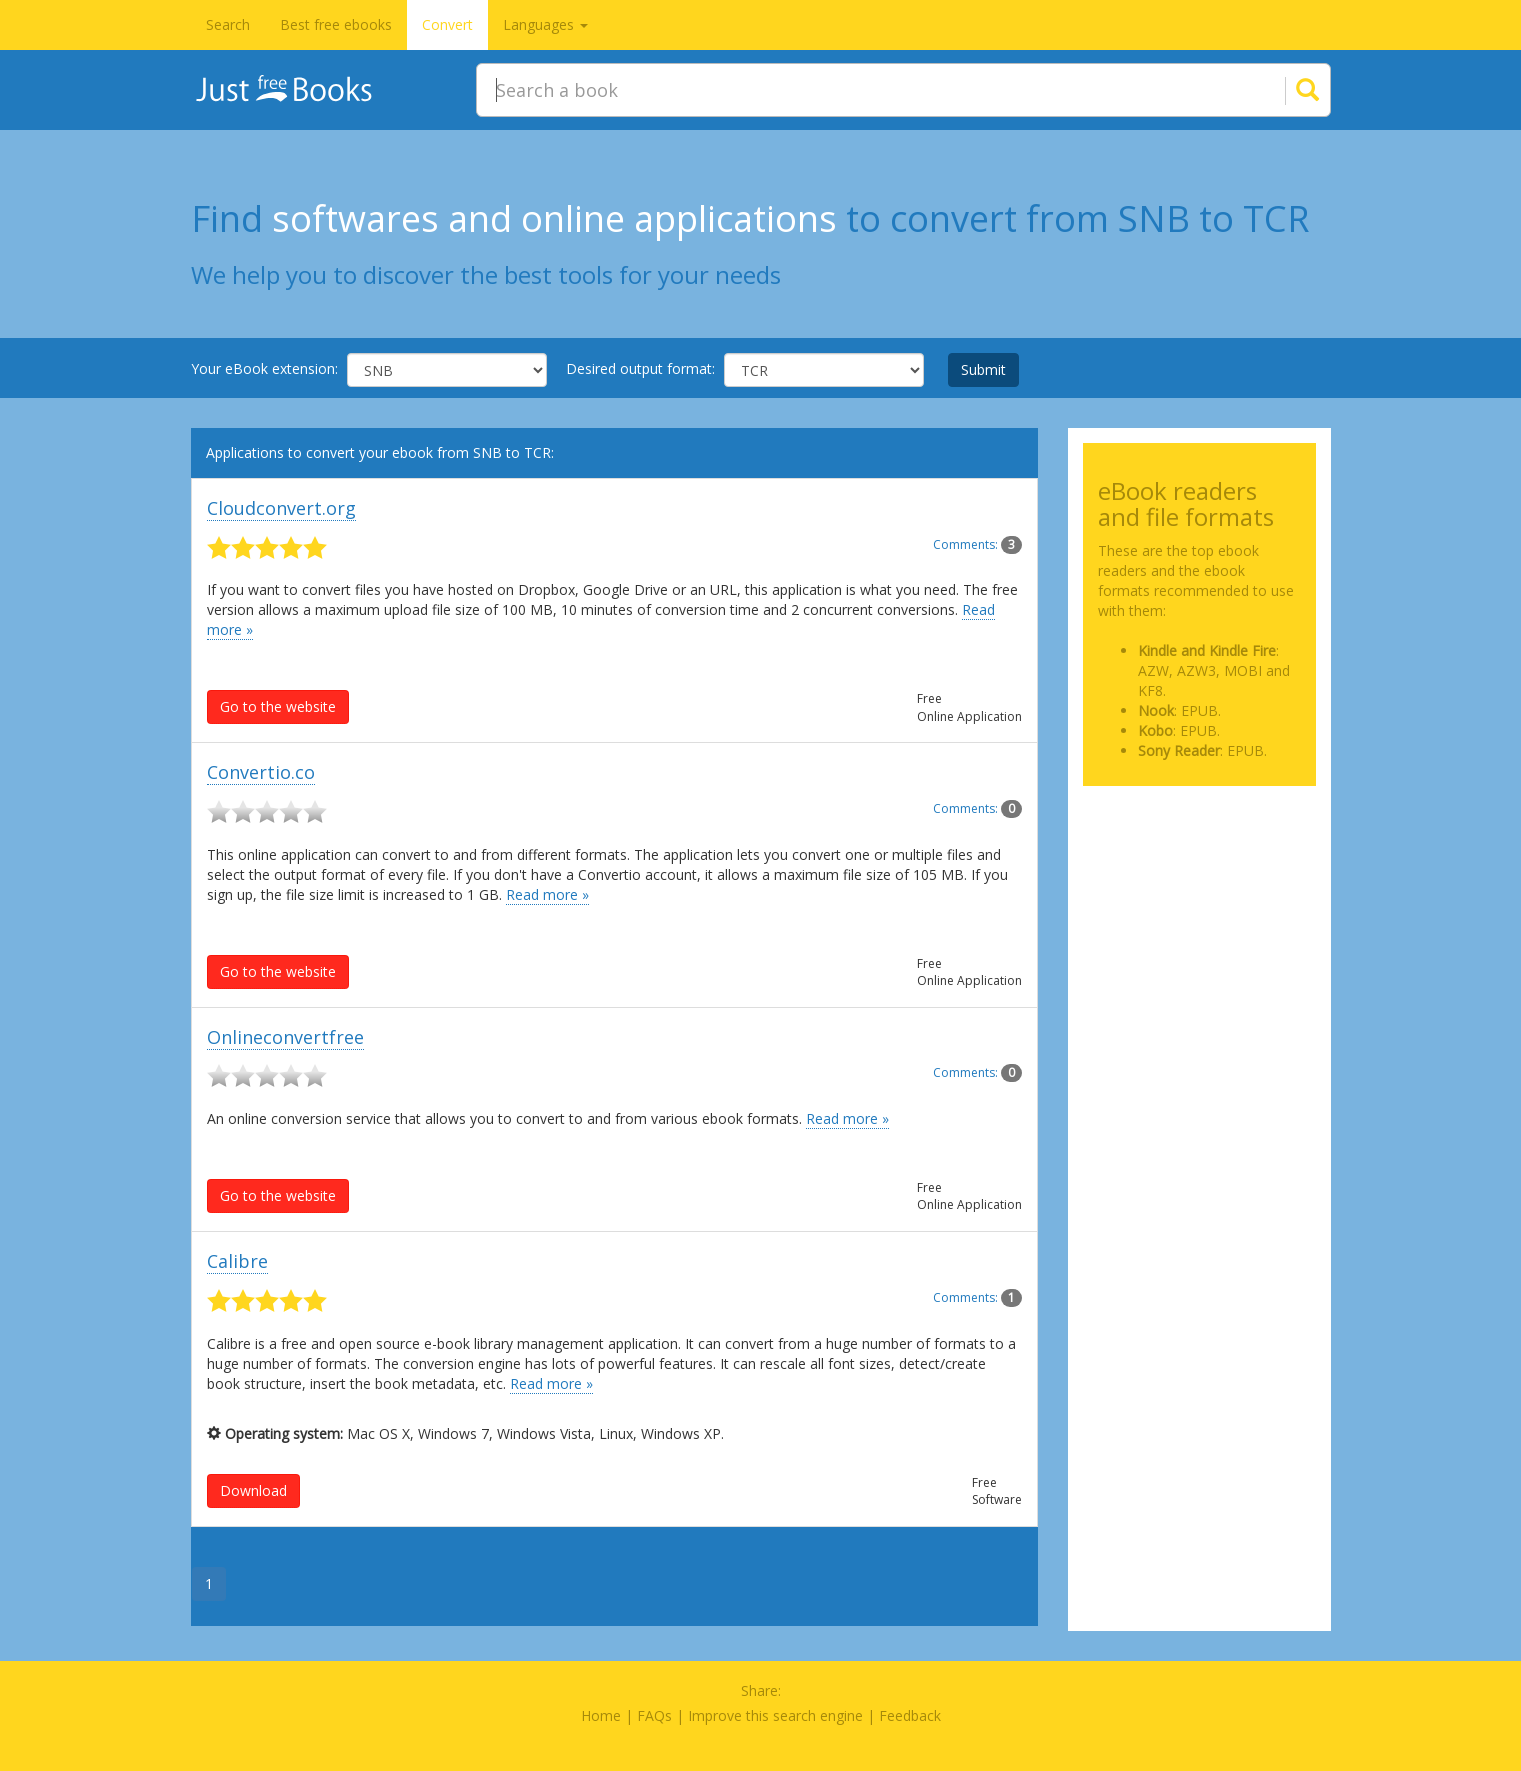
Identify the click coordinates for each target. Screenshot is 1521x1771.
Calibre (237, 1261)
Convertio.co (261, 772)
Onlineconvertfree (285, 1037)
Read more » (547, 894)
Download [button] (253, 1490)
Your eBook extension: (264, 368)
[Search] (1283, 90)
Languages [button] (545, 24)
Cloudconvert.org (281, 508)
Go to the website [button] (278, 706)
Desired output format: (640, 368)
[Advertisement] (1199, 901)
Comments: (977, 544)
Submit (983, 369)
